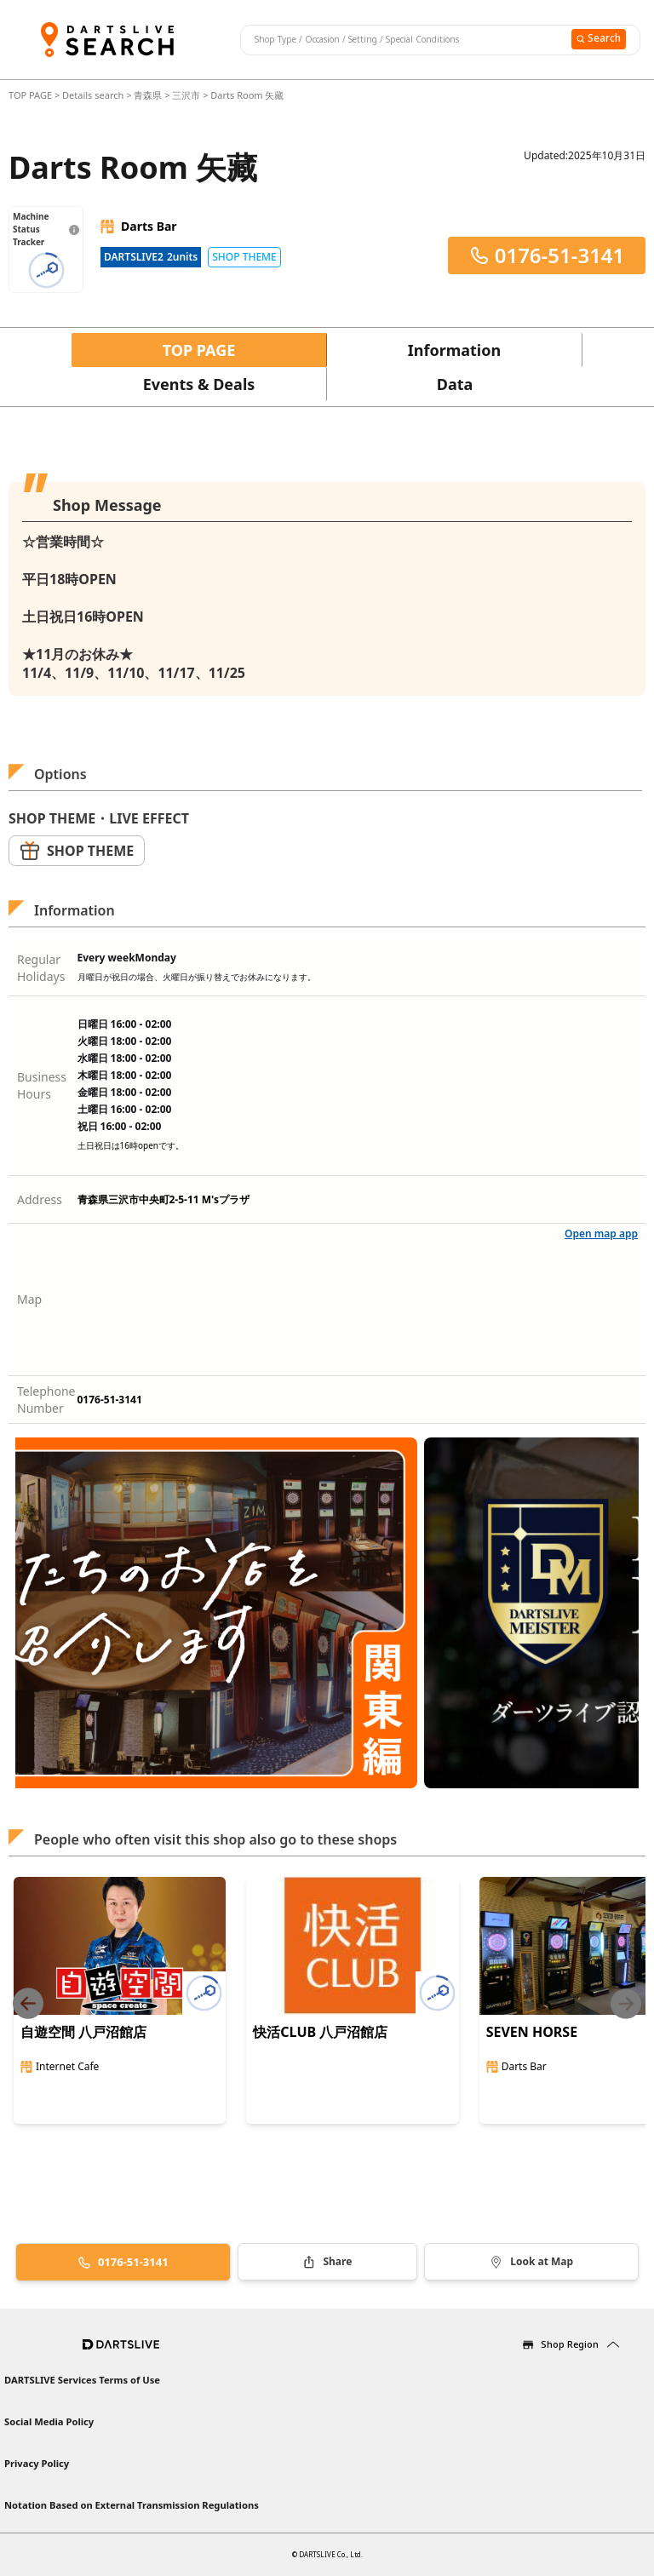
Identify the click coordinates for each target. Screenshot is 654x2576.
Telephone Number (46, 1399)
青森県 (148, 95)
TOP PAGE (31, 95)
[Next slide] (625, 2003)
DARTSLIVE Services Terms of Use (82, 2379)
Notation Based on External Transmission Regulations (131, 2505)
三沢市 (186, 95)
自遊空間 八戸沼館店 (83, 2031)
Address (39, 1199)
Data (455, 384)
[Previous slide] (28, 2003)
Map (29, 1299)
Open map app (601, 1233)
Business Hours (41, 1085)
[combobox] (404, 40)
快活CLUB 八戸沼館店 (320, 2031)
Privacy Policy (36, 2463)
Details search (94, 95)
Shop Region (570, 2344)
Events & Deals (199, 384)
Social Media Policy (49, 2421)
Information (454, 350)
